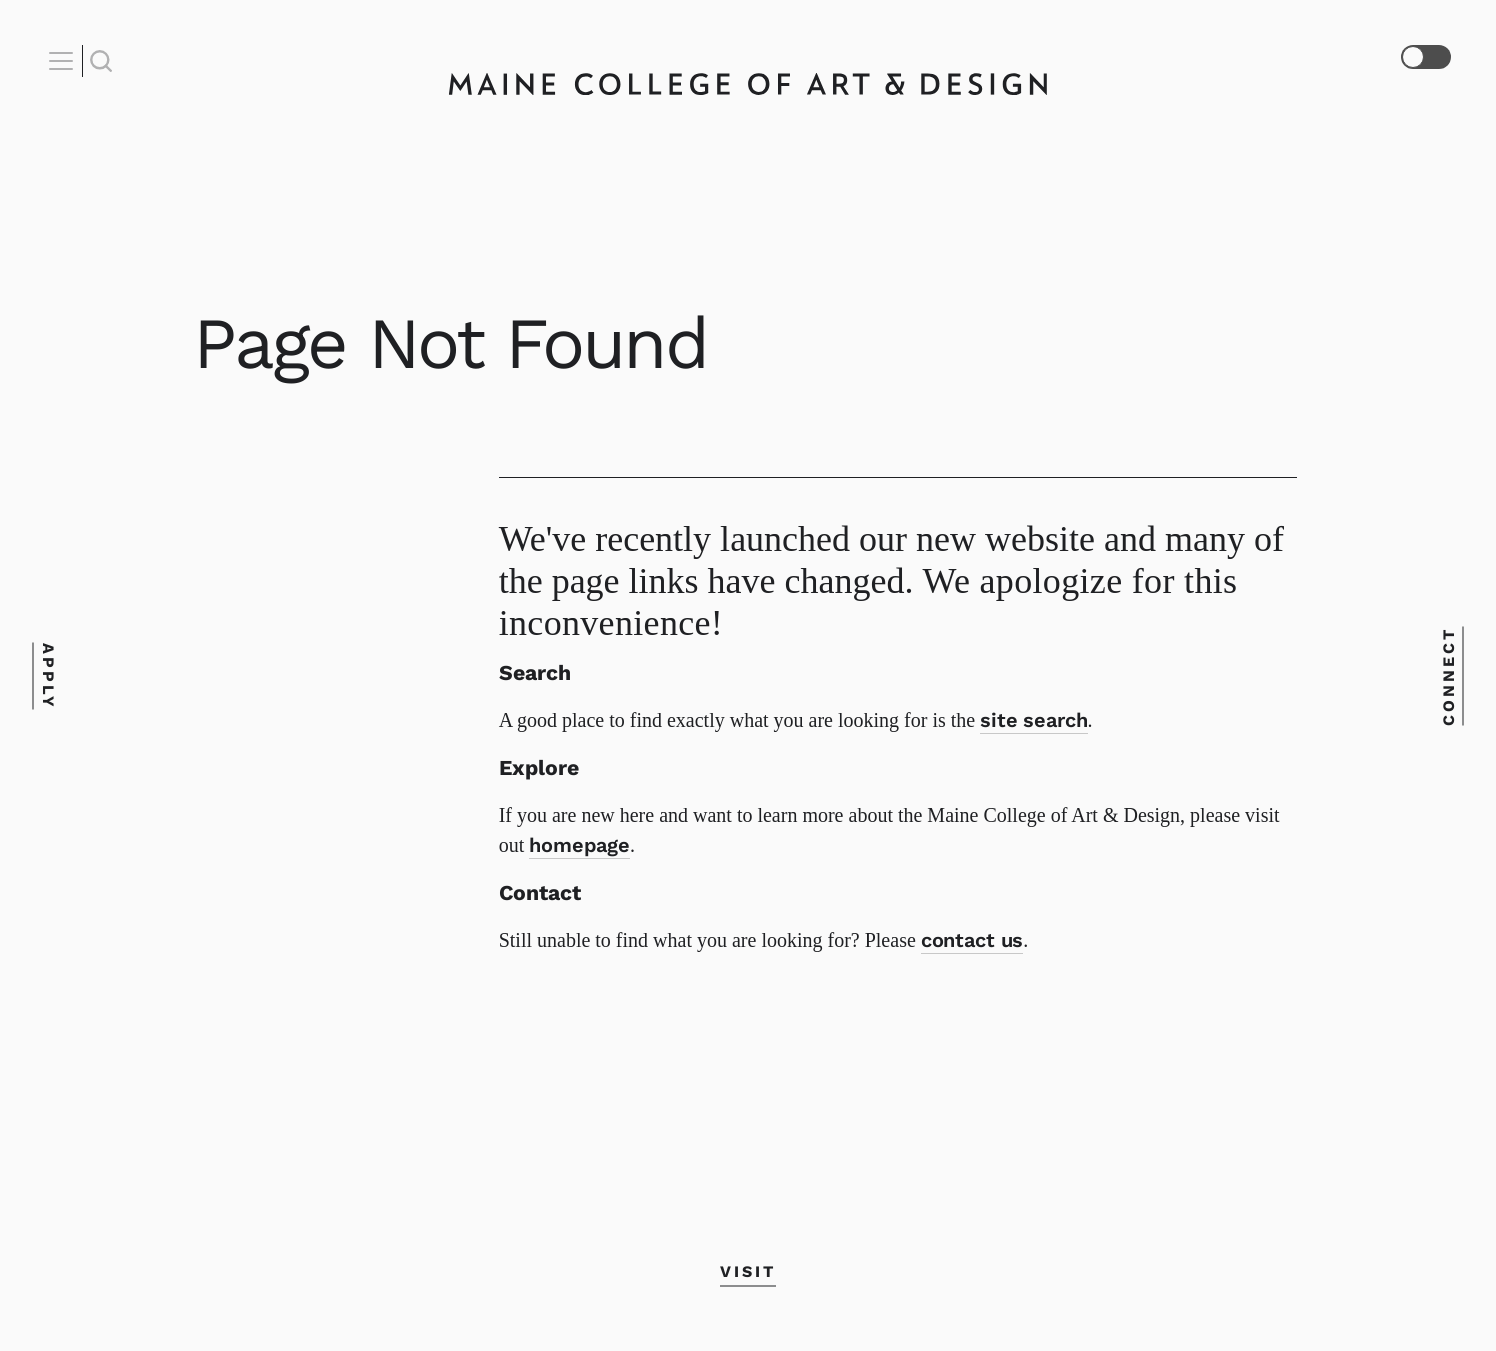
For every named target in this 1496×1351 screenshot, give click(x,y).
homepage (579, 845)
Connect (1448, 675)
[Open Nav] (64, 61)
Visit (748, 1271)
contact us (972, 940)
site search (1033, 720)
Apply (47, 675)
